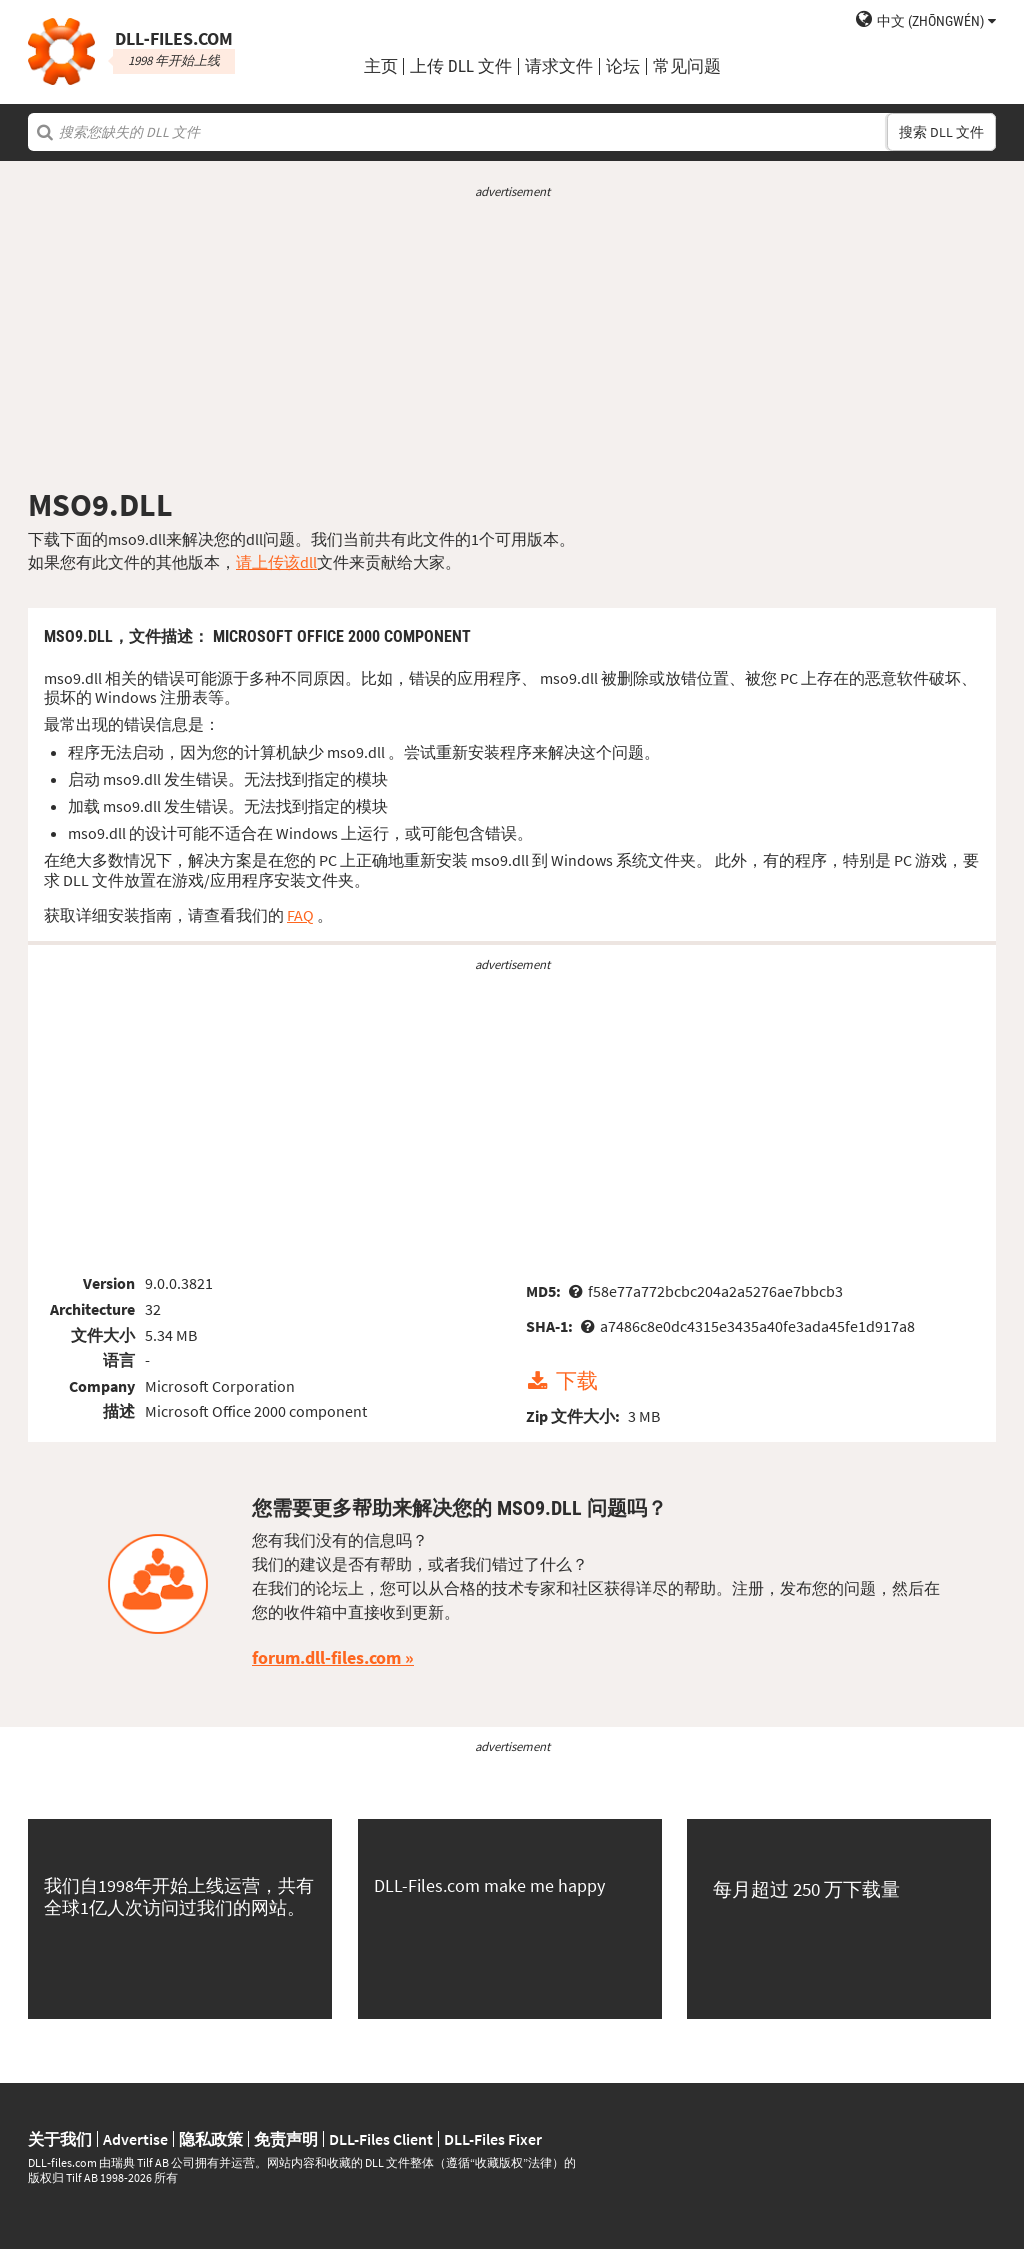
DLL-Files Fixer (493, 2139)
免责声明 (286, 2139)
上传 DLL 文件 (461, 66)
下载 (577, 1382)
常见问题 (687, 66)
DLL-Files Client (381, 2139)
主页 (381, 66)
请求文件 (559, 66)
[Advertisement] (512, 343)
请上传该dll (276, 562)
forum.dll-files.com (326, 1657)
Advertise (135, 2139)
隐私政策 (211, 2139)
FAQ (300, 915)
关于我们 (60, 2139)
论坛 (623, 66)
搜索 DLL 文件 (941, 132)
